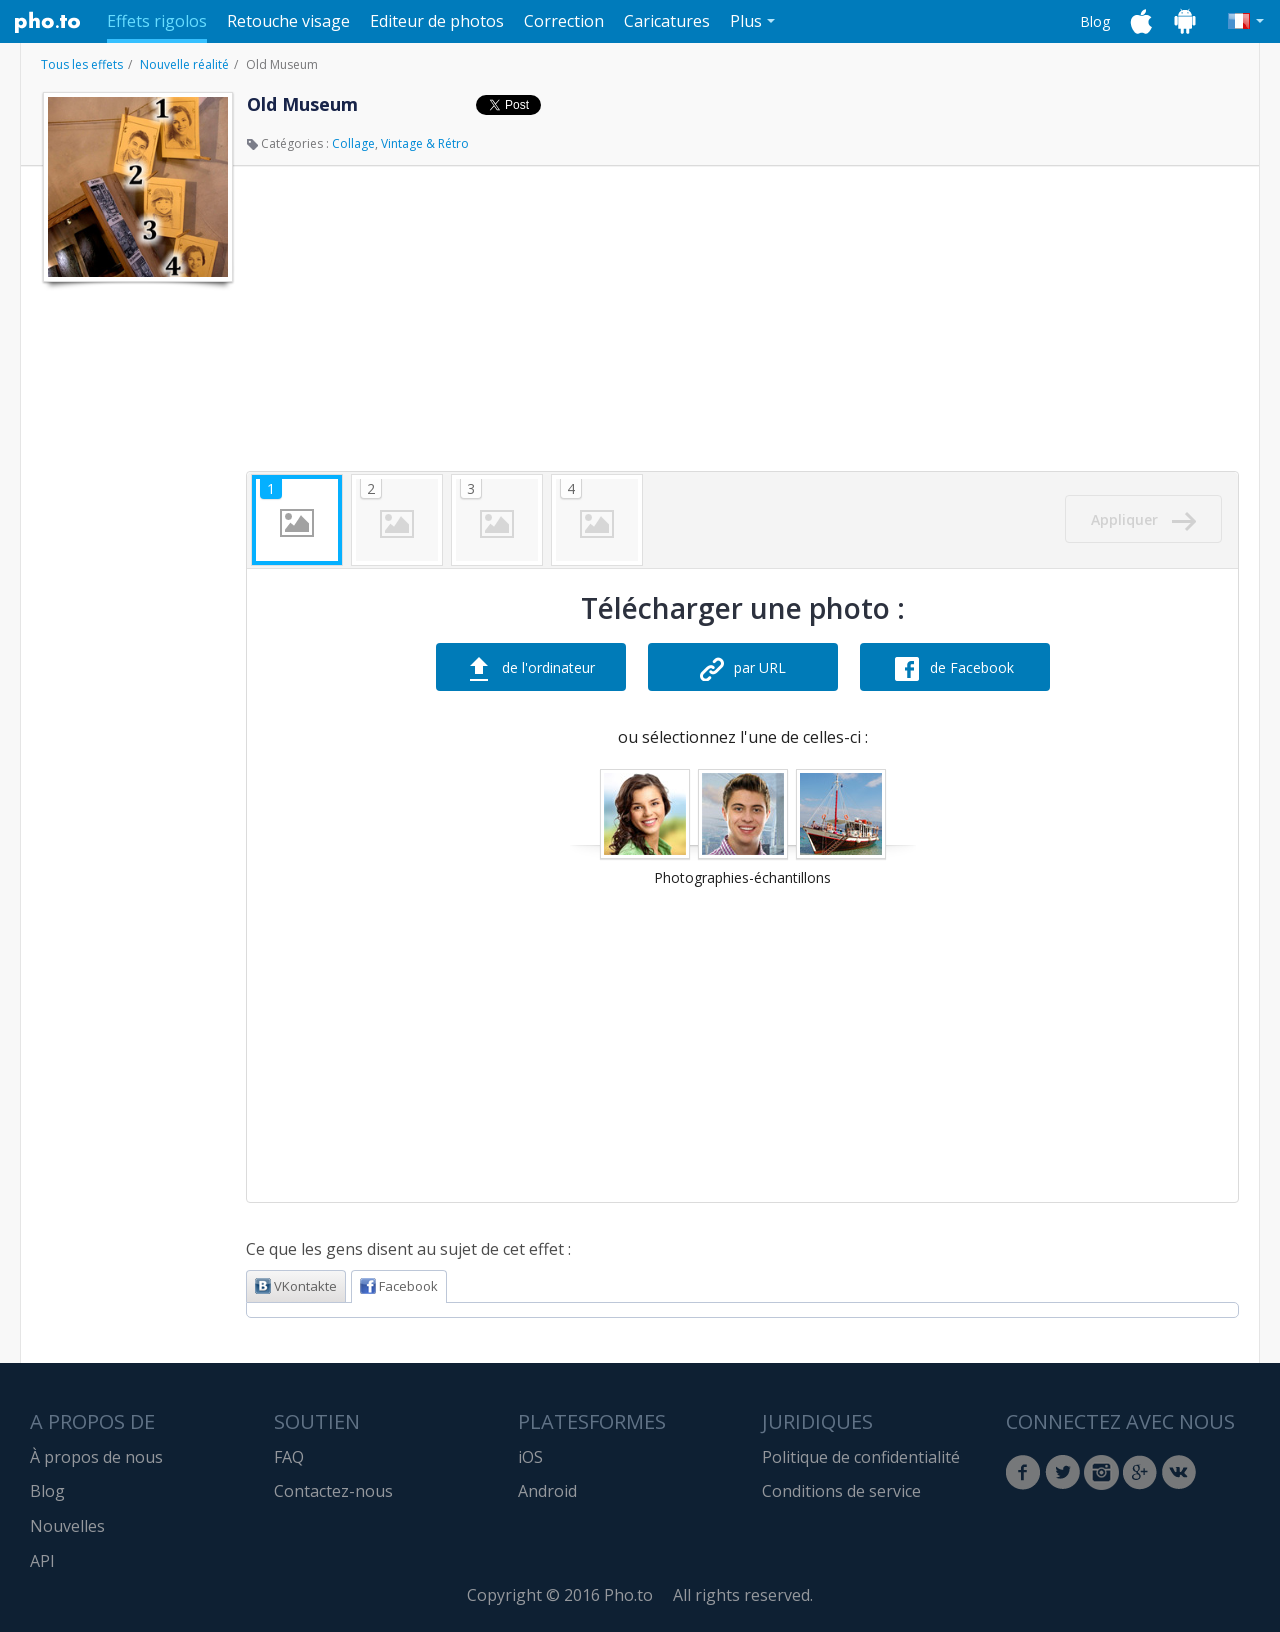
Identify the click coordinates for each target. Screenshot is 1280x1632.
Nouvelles (67, 1526)
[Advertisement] (136, 593)
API (42, 1561)
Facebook (399, 1286)
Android (547, 1491)
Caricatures (667, 21)
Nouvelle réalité (184, 64)
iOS (530, 1457)
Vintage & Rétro (425, 143)
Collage (353, 143)
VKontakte (296, 1286)
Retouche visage (288, 21)
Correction (564, 21)
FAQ (289, 1457)
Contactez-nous (333, 1491)
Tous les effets (82, 64)
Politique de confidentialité (861, 1457)
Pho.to (48, 22)
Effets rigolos (157, 21)
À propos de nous (96, 1457)
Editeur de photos (437, 21)
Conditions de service (841, 1491)
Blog (1095, 21)
